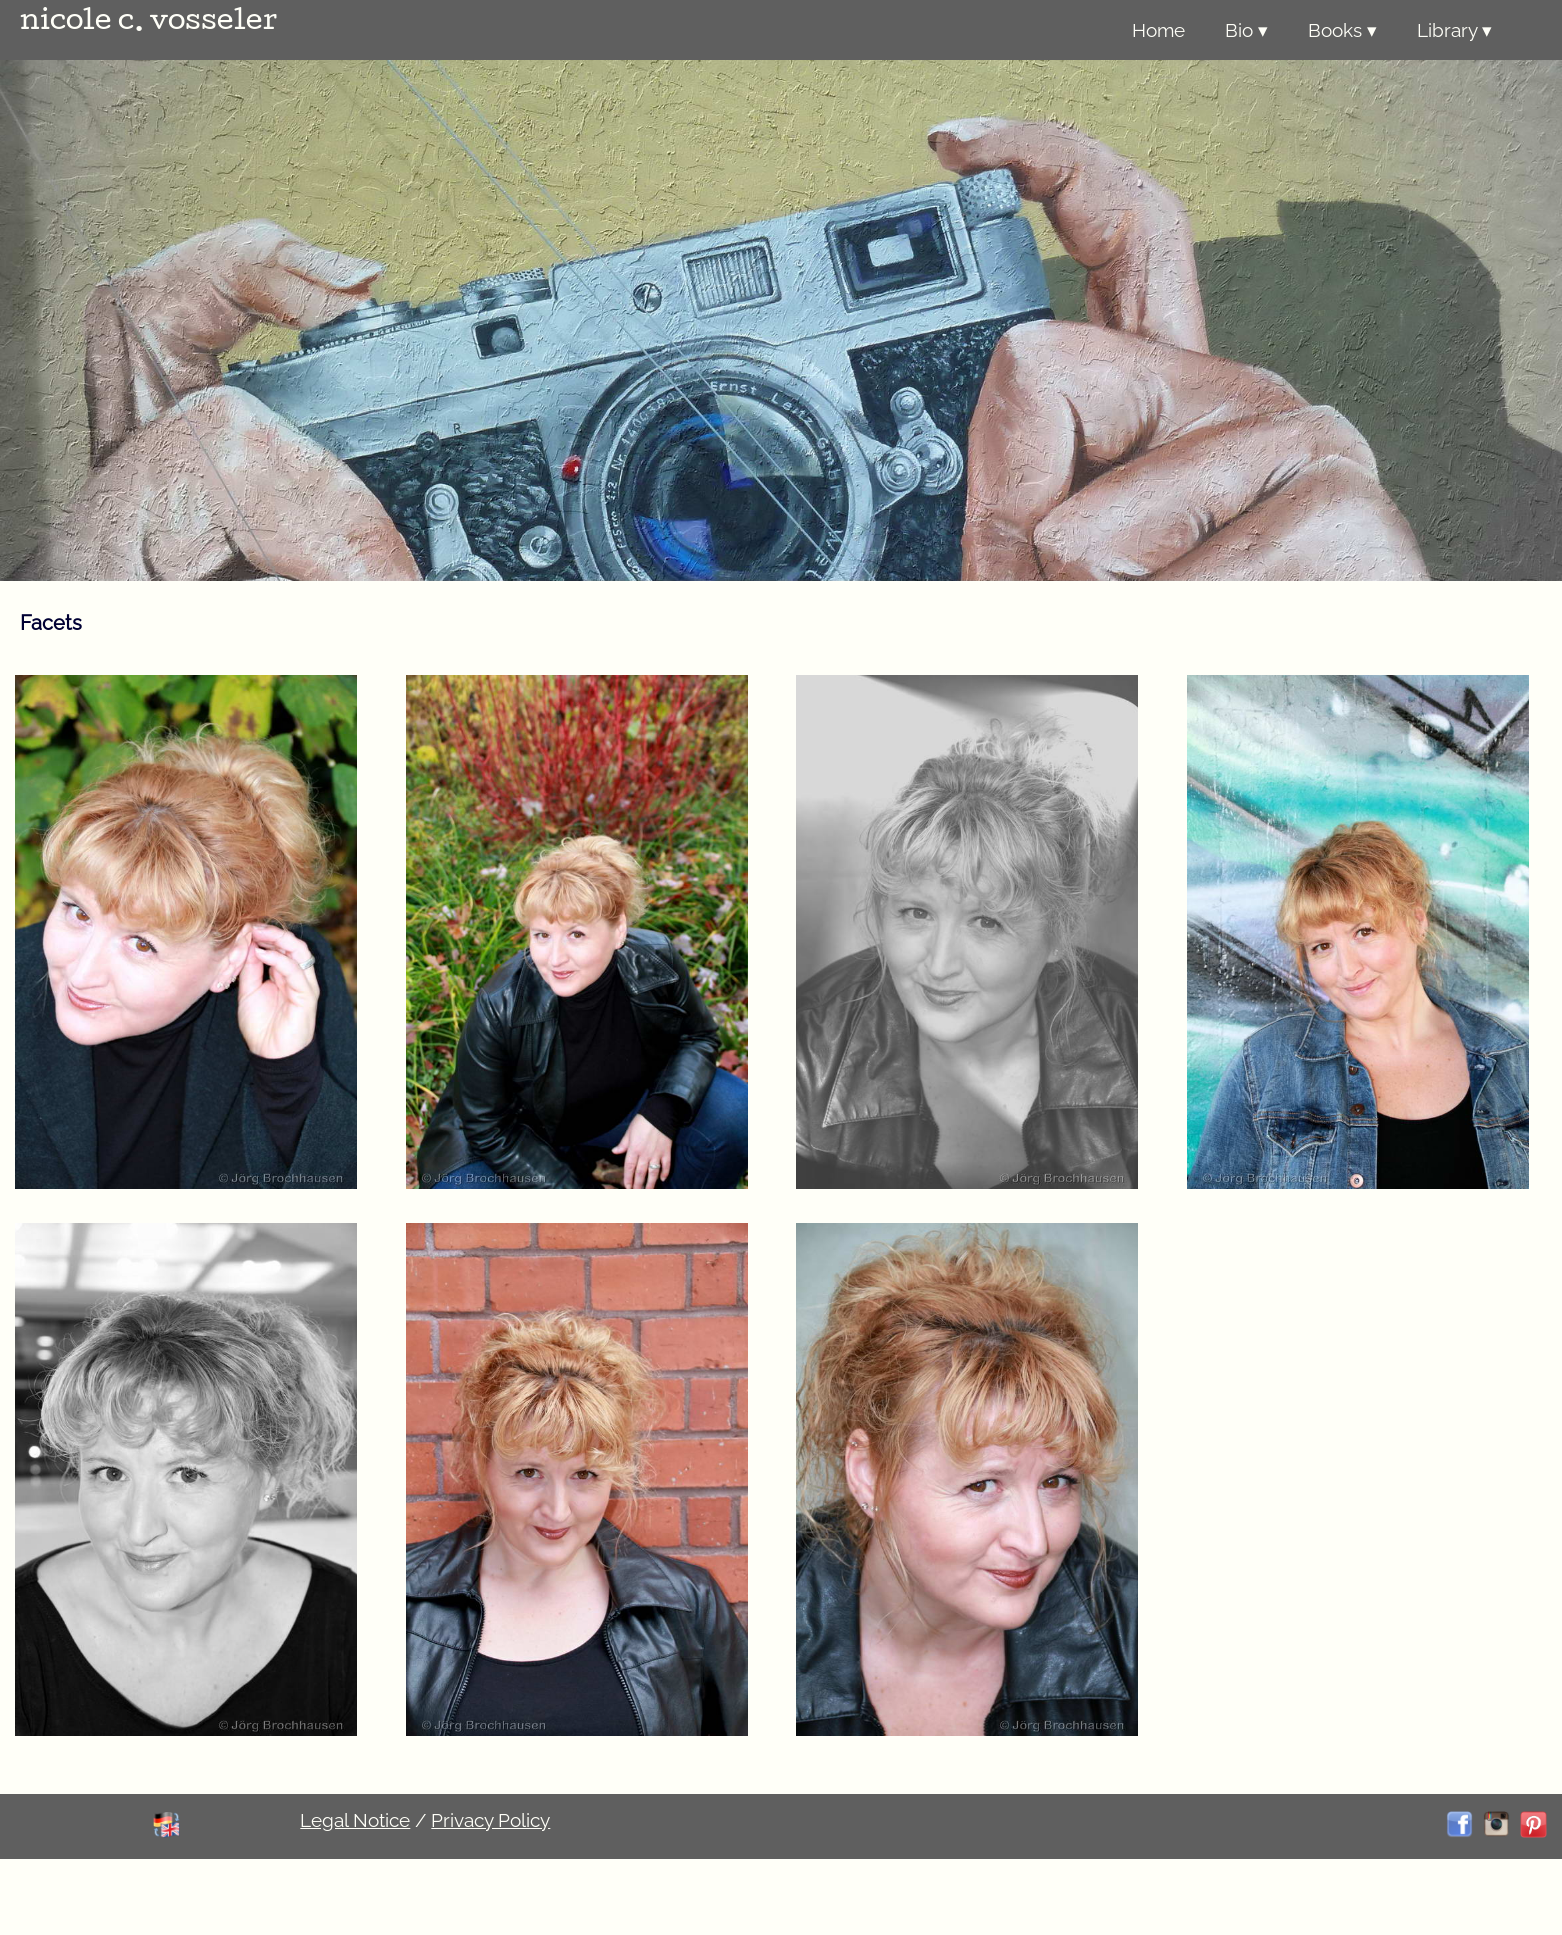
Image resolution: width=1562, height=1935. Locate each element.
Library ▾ (1454, 30)
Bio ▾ (1246, 30)
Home (1158, 30)
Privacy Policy (490, 1820)
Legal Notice (355, 1820)
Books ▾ (1342, 30)
